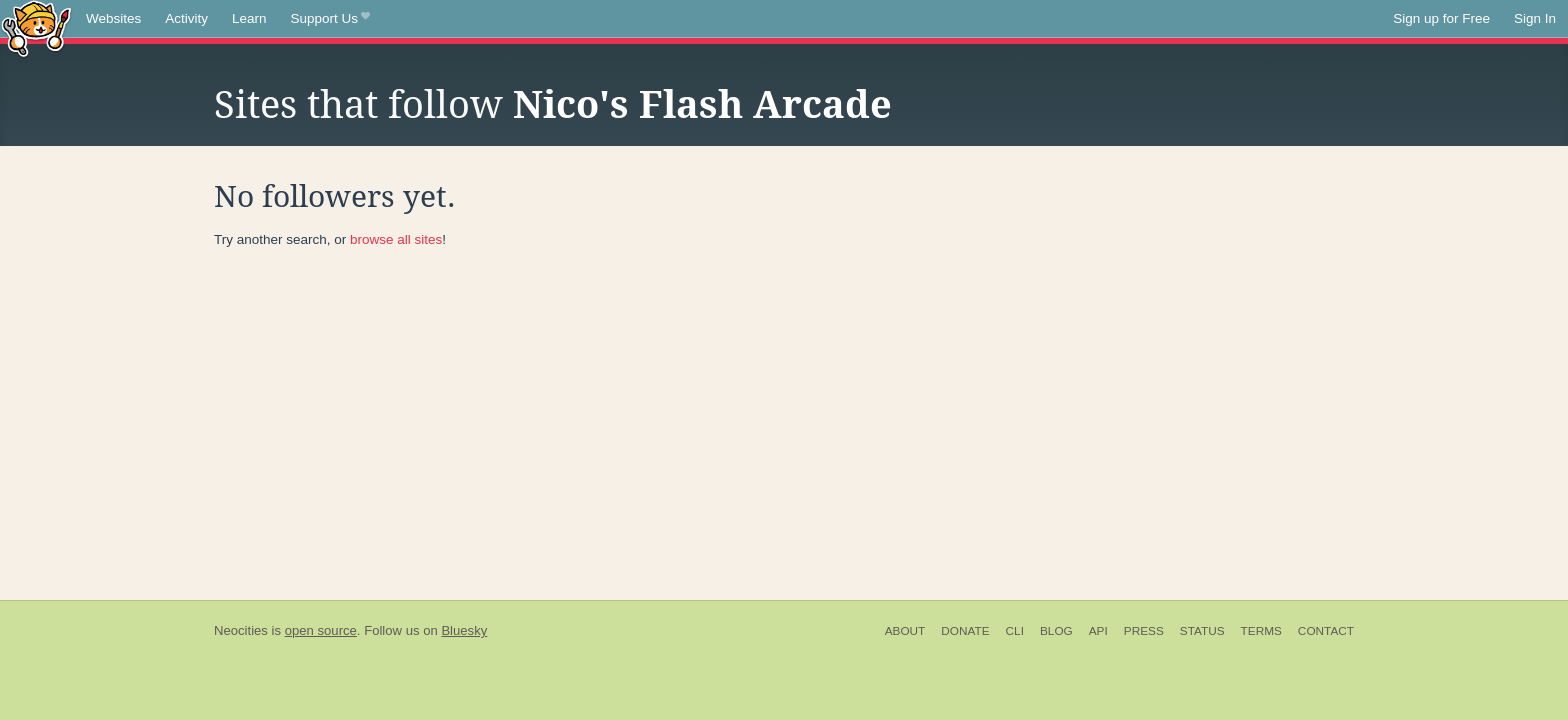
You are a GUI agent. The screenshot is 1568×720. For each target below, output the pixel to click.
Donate (965, 631)
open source (321, 630)
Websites (113, 18)
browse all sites (396, 239)
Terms (1261, 631)
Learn (249, 18)
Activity (186, 18)
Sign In (1535, 18)
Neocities (241, 630)
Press (1144, 631)
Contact (1326, 631)
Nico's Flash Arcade (702, 105)
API (1098, 631)
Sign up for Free (1441, 18)
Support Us (330, 19)
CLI (1015, 631)
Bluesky (464, 630)
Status (1202, 631)
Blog (1056, 631)
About (905, 631)
